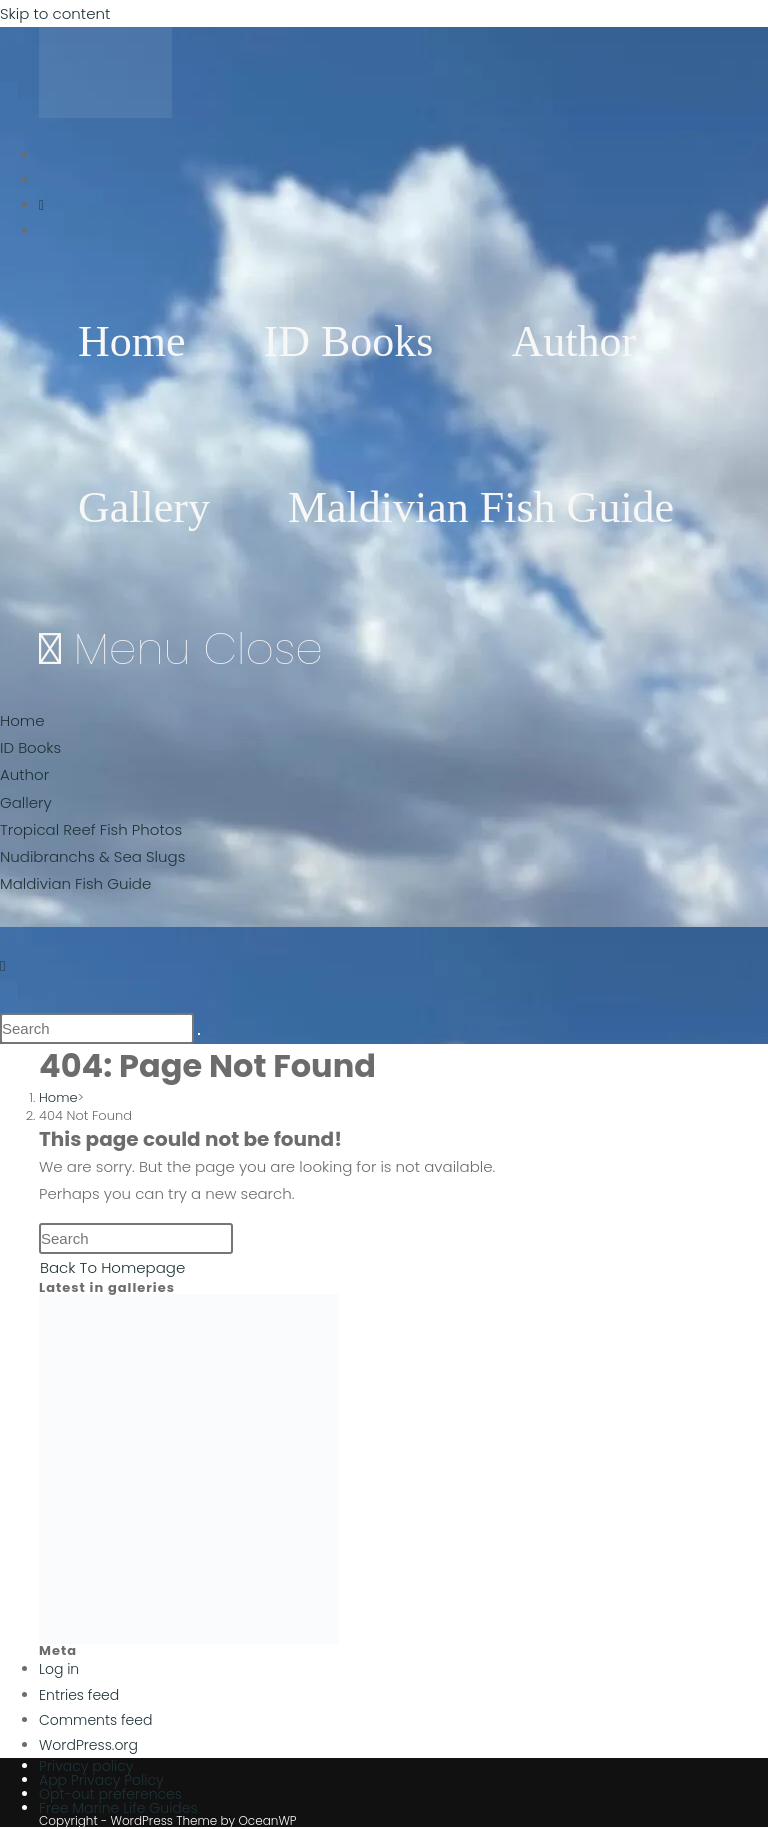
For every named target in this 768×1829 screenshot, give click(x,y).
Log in (59, 1669)
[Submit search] (199, 1034)
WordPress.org (88, 1745)
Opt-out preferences (110, 1794)
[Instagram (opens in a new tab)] (41, 205)
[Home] (58, 1097)
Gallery (26, 802)
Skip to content (55, 13)
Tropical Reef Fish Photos (91, 829)
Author (24, 774)
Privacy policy (86, 1766)
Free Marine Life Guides (118, 1808)
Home (22, 720)
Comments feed (95, 1720)
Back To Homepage (112, 1267)
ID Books (30, 747)
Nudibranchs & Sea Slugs (92, 856)
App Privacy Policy (101, 1780)
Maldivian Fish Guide (75, 883)
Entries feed (79, 1695)
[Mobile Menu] (181, 648)
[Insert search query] (97, 1028)
